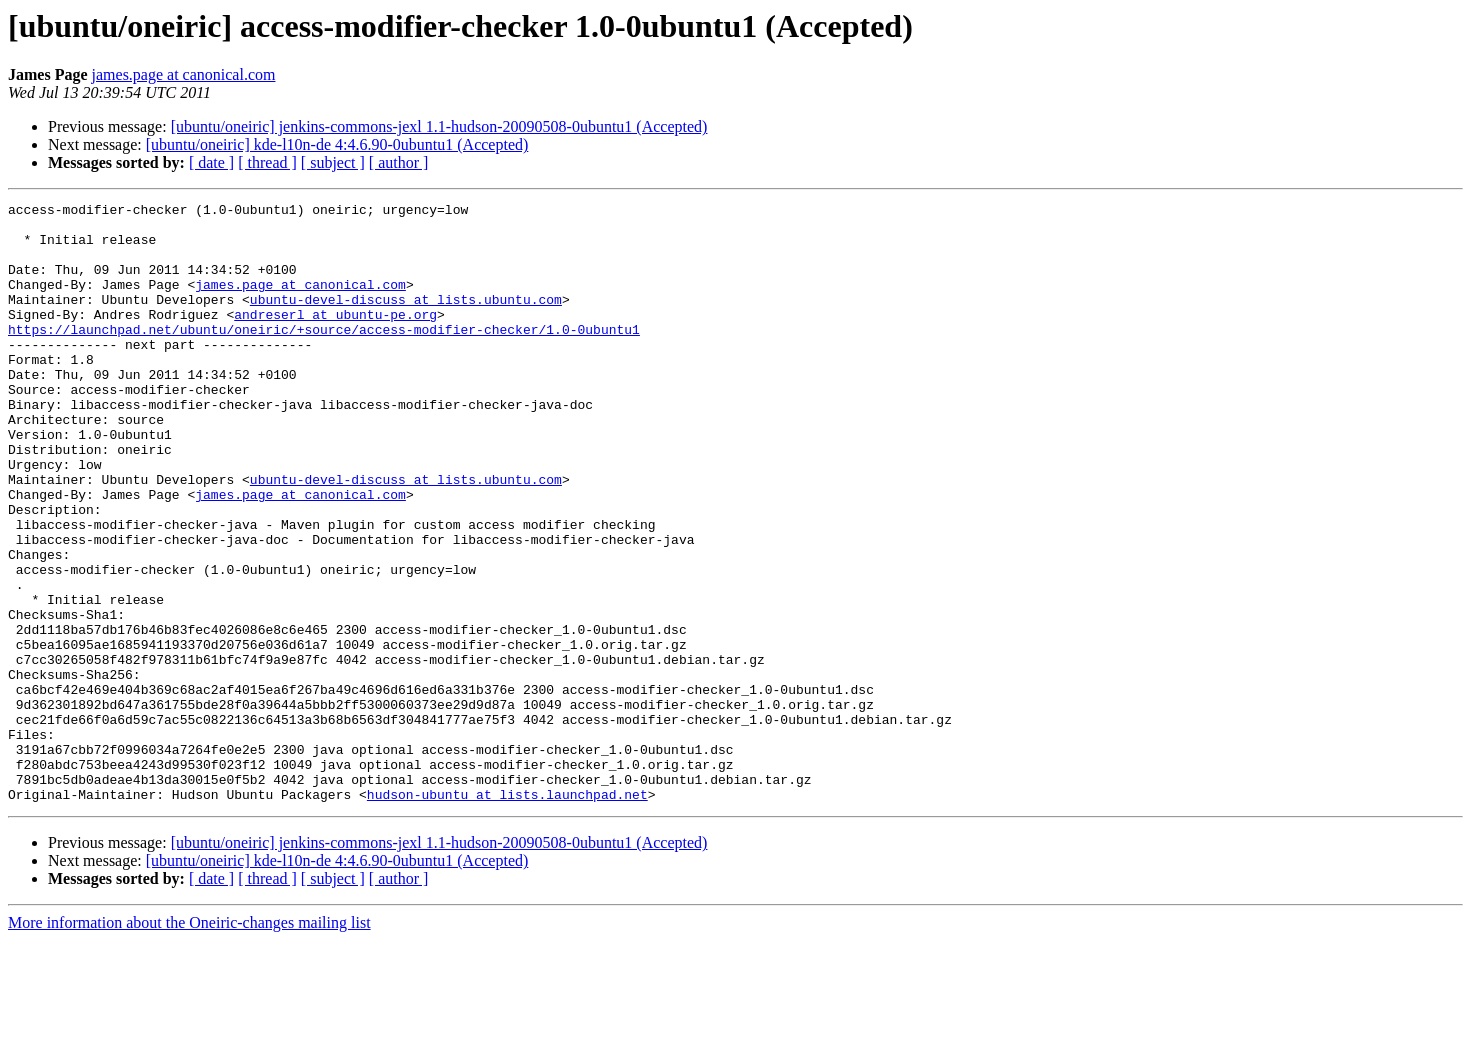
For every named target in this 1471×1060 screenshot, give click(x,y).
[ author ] (399, 162)
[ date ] (211, 162)
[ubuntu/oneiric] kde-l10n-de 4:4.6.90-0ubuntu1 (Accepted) (337, 144)
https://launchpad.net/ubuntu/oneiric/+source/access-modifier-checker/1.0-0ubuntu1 (324, 356)
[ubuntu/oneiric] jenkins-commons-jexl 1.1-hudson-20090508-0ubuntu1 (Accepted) (439, 126)
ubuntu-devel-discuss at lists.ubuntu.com (406, 320)
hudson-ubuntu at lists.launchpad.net (507, 914)
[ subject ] (333, 162)
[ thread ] (267, 162)
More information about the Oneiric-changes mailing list (189, 1042)
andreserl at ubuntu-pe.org (335, 338)
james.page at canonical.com (184, 74)
